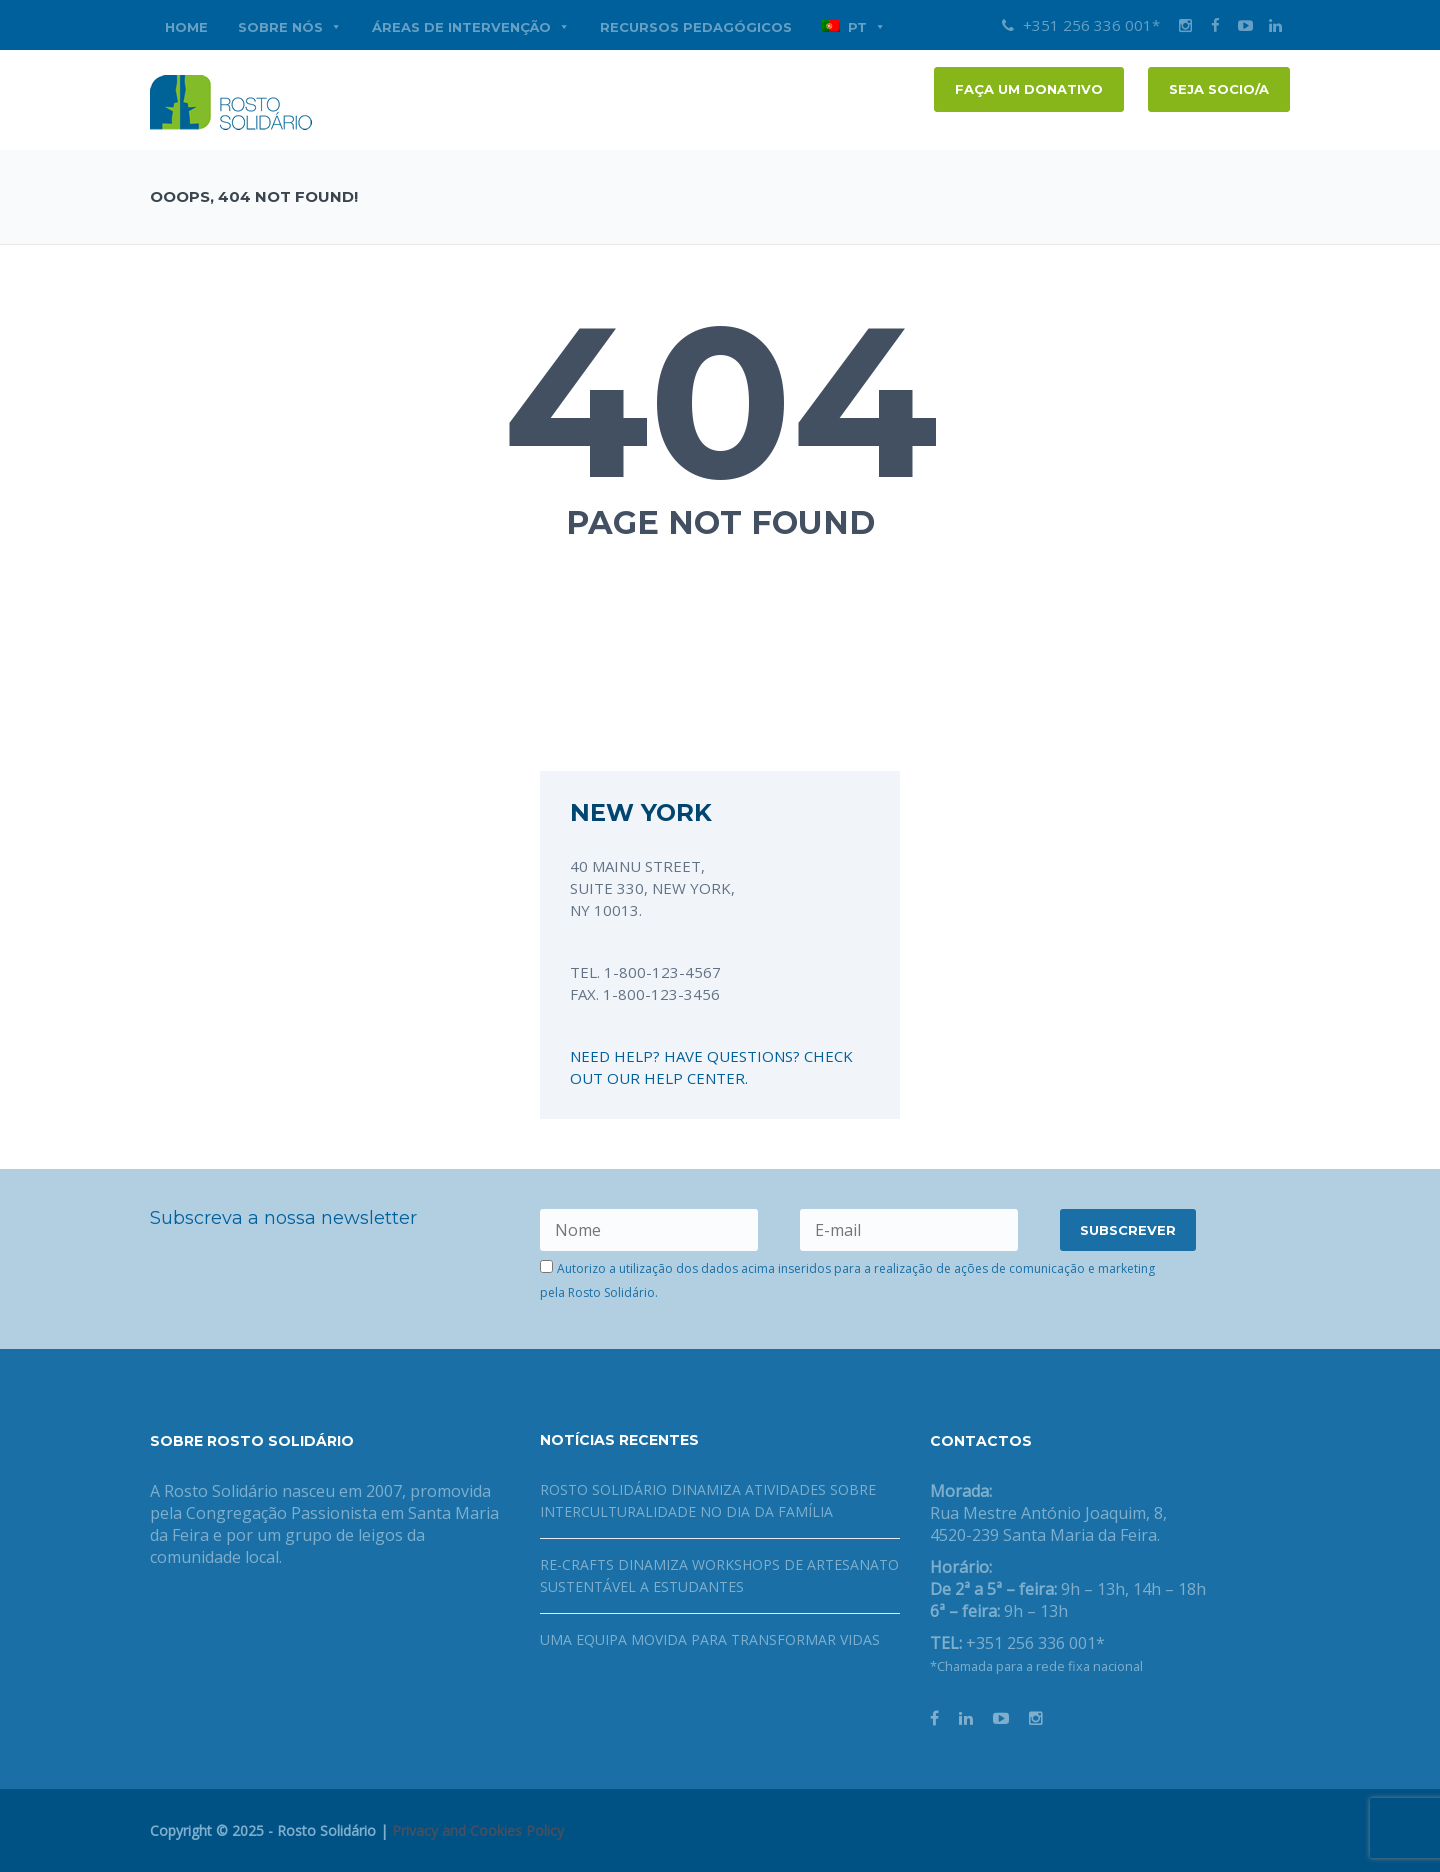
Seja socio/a (1219, 89)
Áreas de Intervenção (471, 27)
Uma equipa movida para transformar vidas (710, 1639)
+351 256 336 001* (1081, 25)
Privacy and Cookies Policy (478, 1830)
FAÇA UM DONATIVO (1029, 89)
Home (186, 27)
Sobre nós (290, 27)
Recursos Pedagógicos (696, 27)
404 (720, 401)
